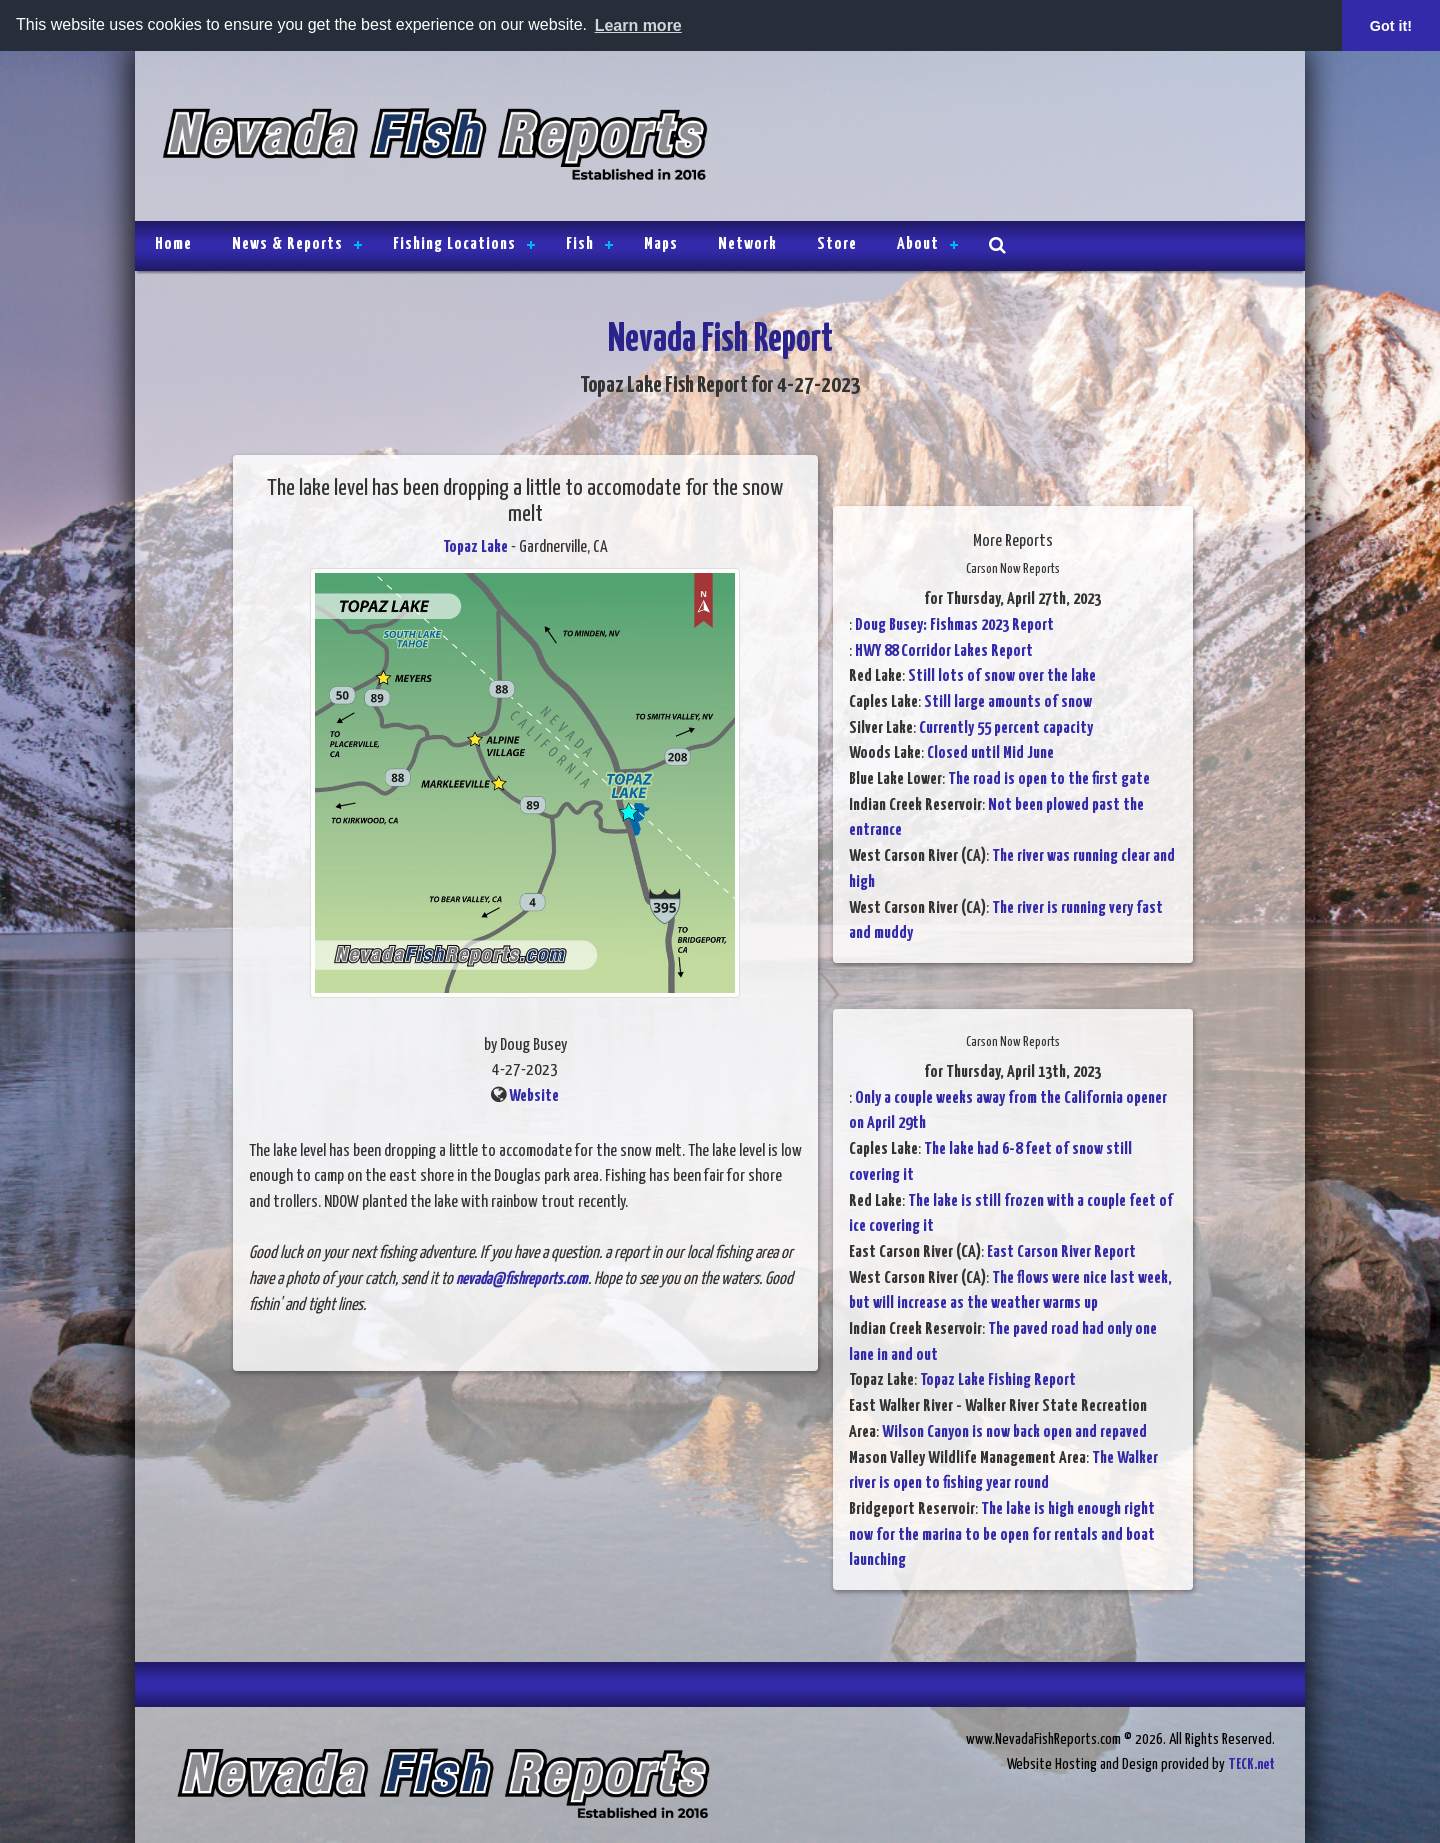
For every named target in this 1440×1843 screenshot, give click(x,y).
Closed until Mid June (990, 753)
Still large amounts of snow (1008, 702)
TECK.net (1251, 1764)
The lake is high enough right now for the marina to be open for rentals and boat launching (1002, 1535)
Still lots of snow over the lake (1002, 676)
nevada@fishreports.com (522, 1279)
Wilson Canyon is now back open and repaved (1014, 1432)
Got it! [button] (1391, 26)
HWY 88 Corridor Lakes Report (944, 651)
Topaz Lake (475, 547)
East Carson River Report (1061, 1252)
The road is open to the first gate (1049, 779)
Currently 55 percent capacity (1006, 728)
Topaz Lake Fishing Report (998, 1380)
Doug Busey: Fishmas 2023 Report (954, 625)
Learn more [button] (638, 25)
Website (534, 1096)
